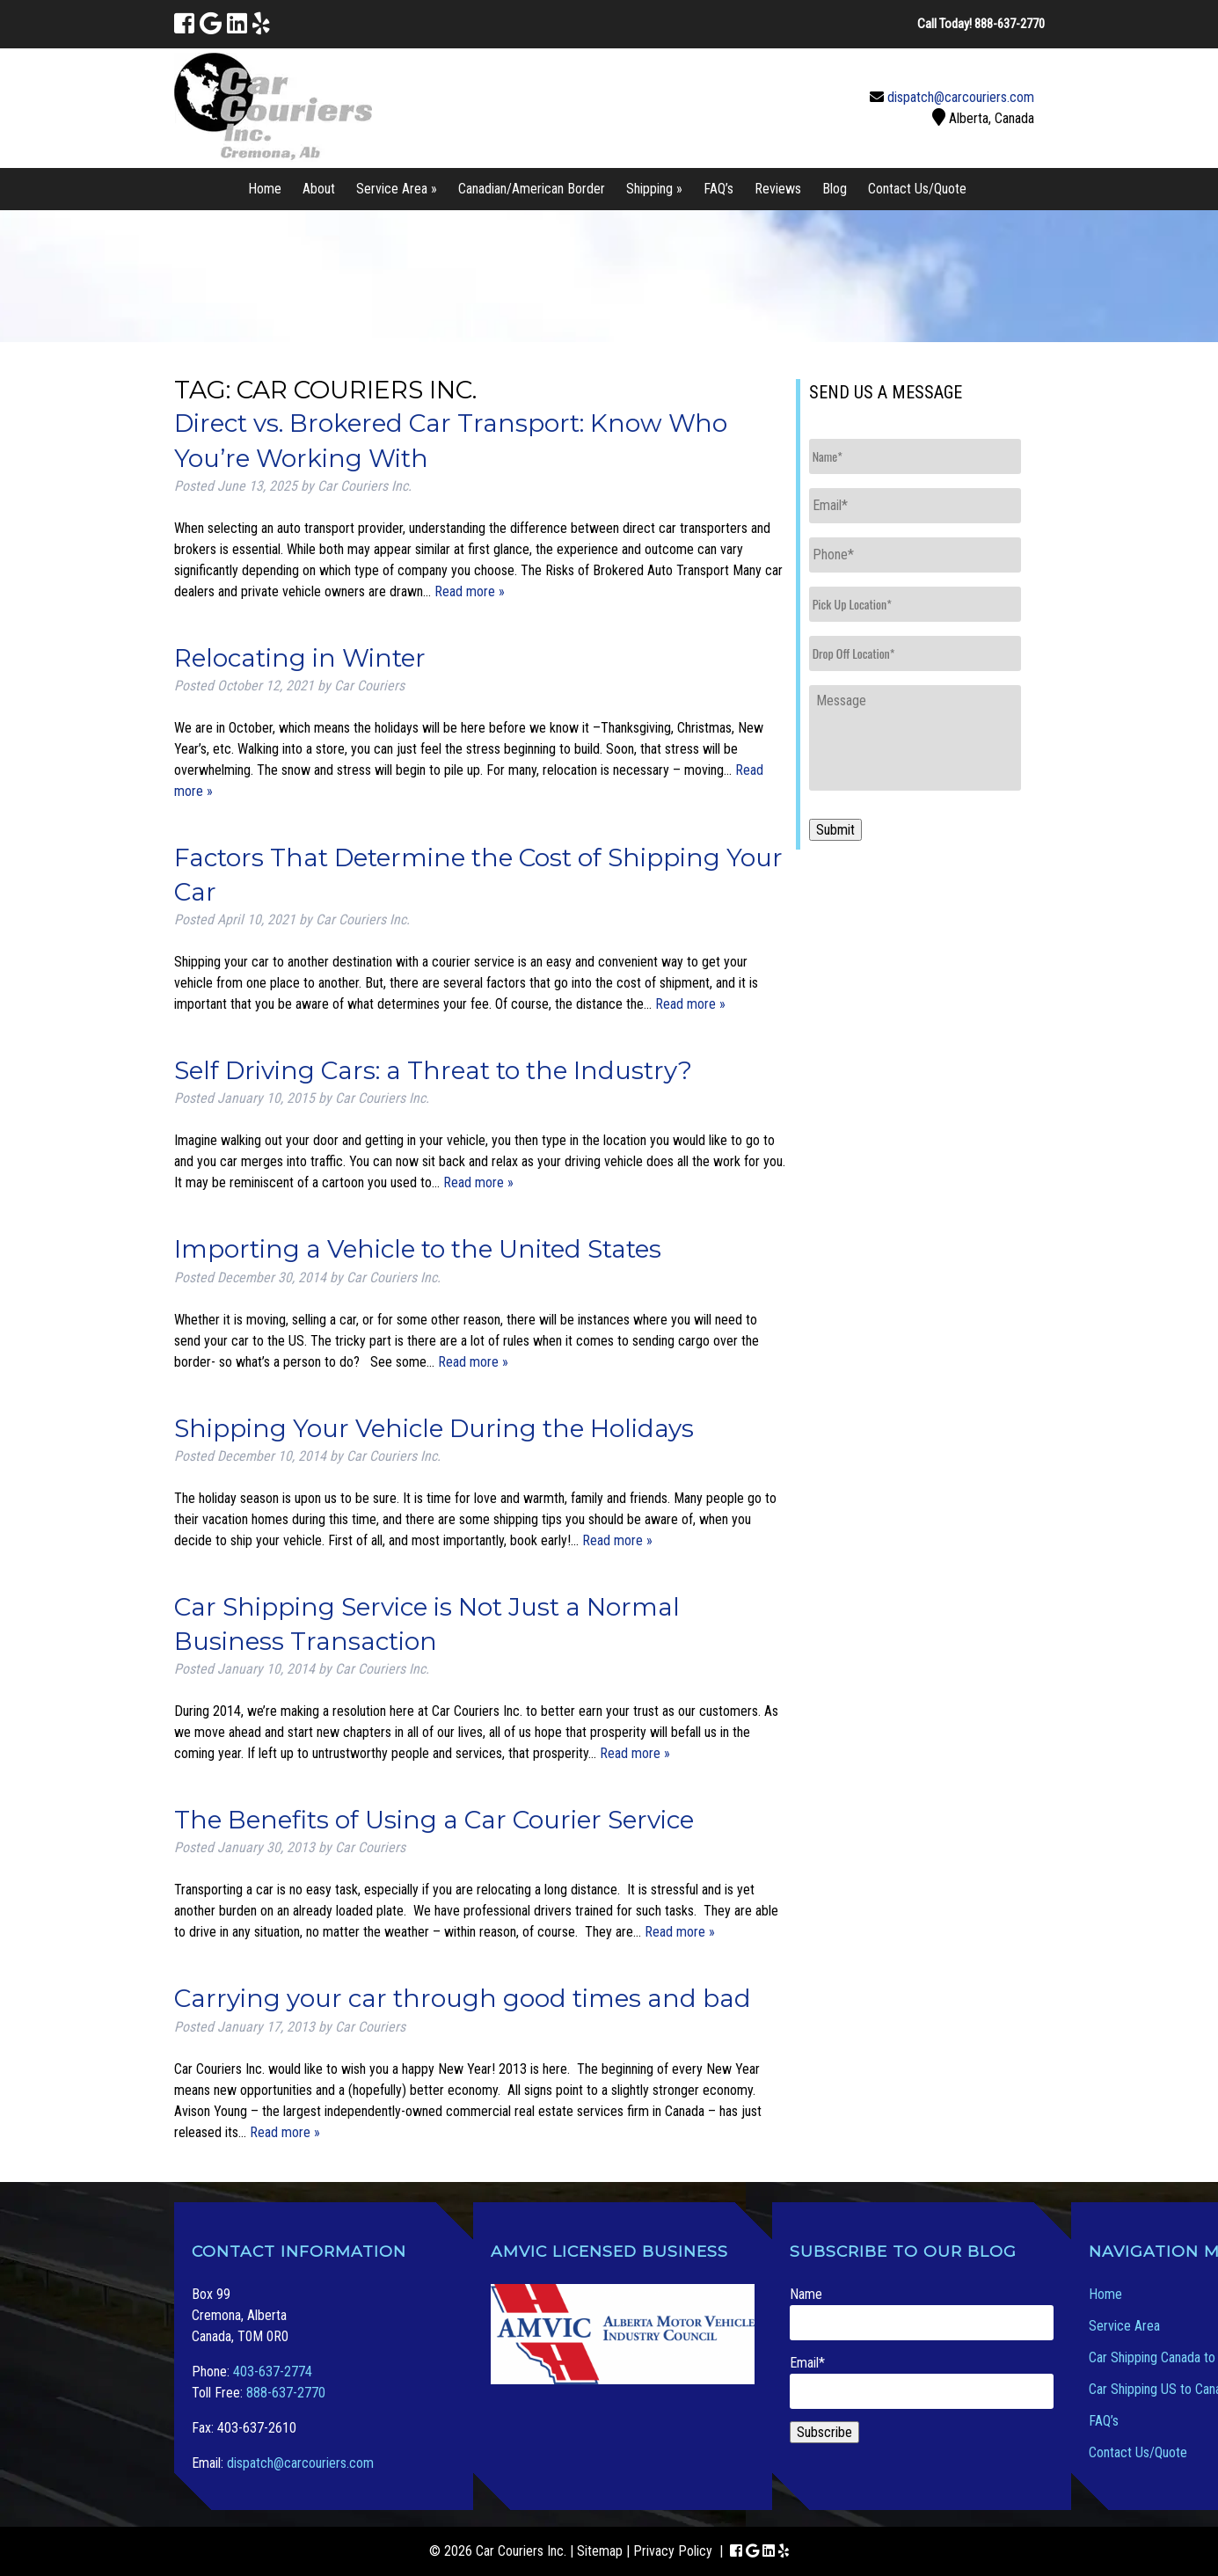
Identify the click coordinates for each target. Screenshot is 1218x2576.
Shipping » (654, 188)
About (319, 188)
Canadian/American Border (531, 188)
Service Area (1124, 2325)
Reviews (778, 188)
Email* (922, 2381)
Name (922, 2313)
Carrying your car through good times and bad (462, 1998)
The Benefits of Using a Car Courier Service (434, 1820)
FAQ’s (718, 188)
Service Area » (396, 188)
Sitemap (600, 2551)
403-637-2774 (272, 2371)
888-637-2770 (285, 2392)
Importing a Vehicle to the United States (417, 1249)
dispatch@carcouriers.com (960, 97)
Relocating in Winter (300, 658)
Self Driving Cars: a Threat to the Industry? (433, 1070)
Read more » (469, 591)
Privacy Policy (672, 2551)
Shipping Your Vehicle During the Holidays (434, 1428)
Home (264, 188)
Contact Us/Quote (917, 188)
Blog (834, 188)
